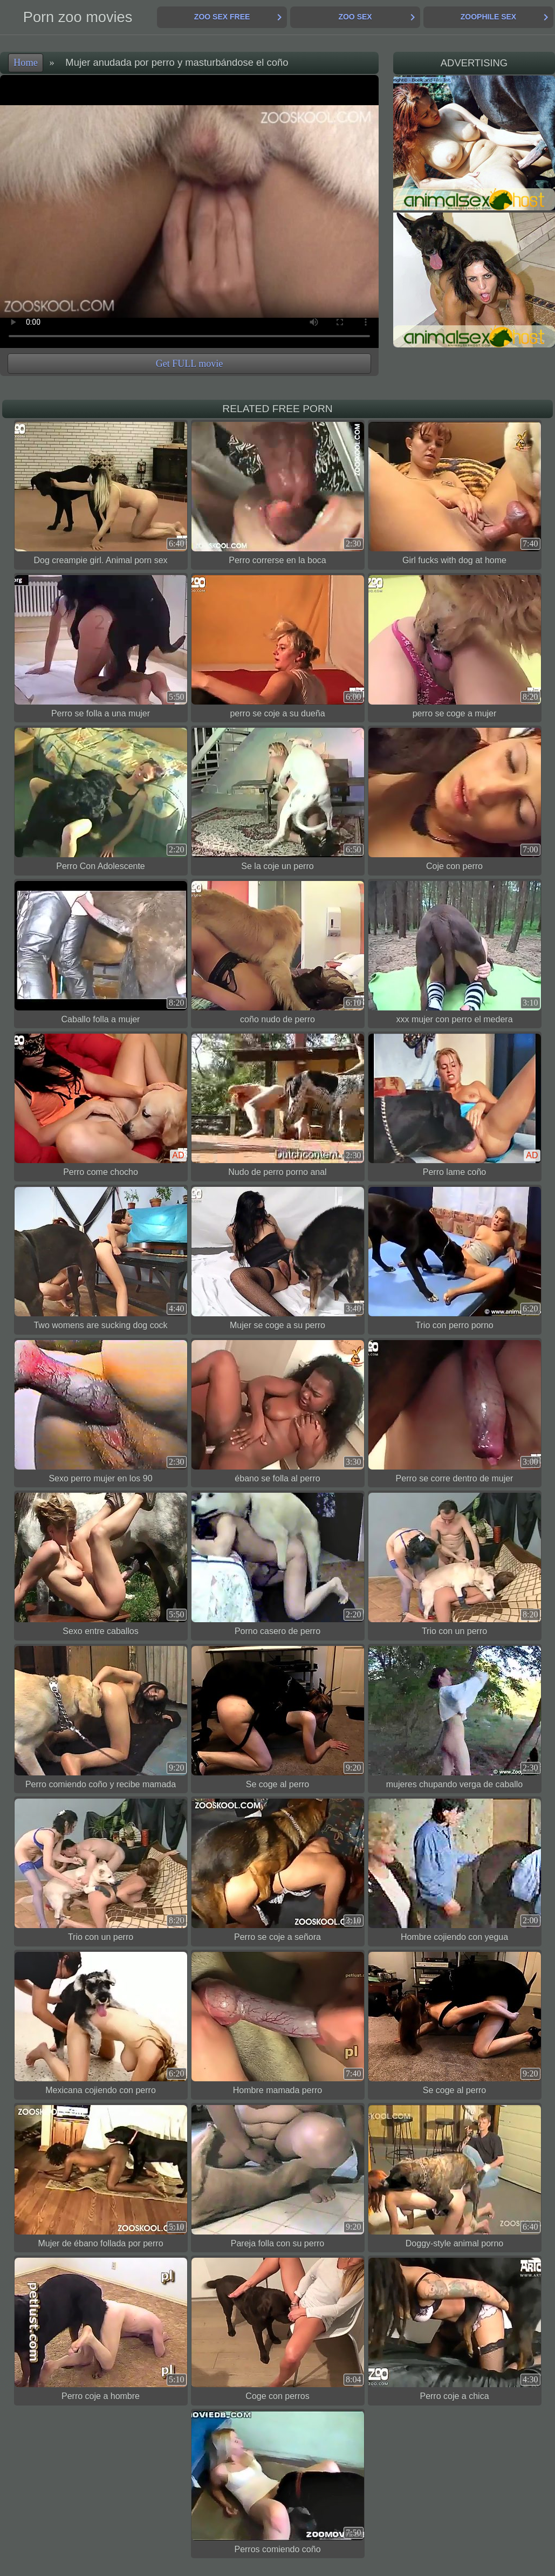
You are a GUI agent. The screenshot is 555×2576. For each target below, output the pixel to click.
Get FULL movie (189, 363)
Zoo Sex (355, 16)
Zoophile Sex (488, 16)
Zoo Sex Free (222, 16)
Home (25, 62)
